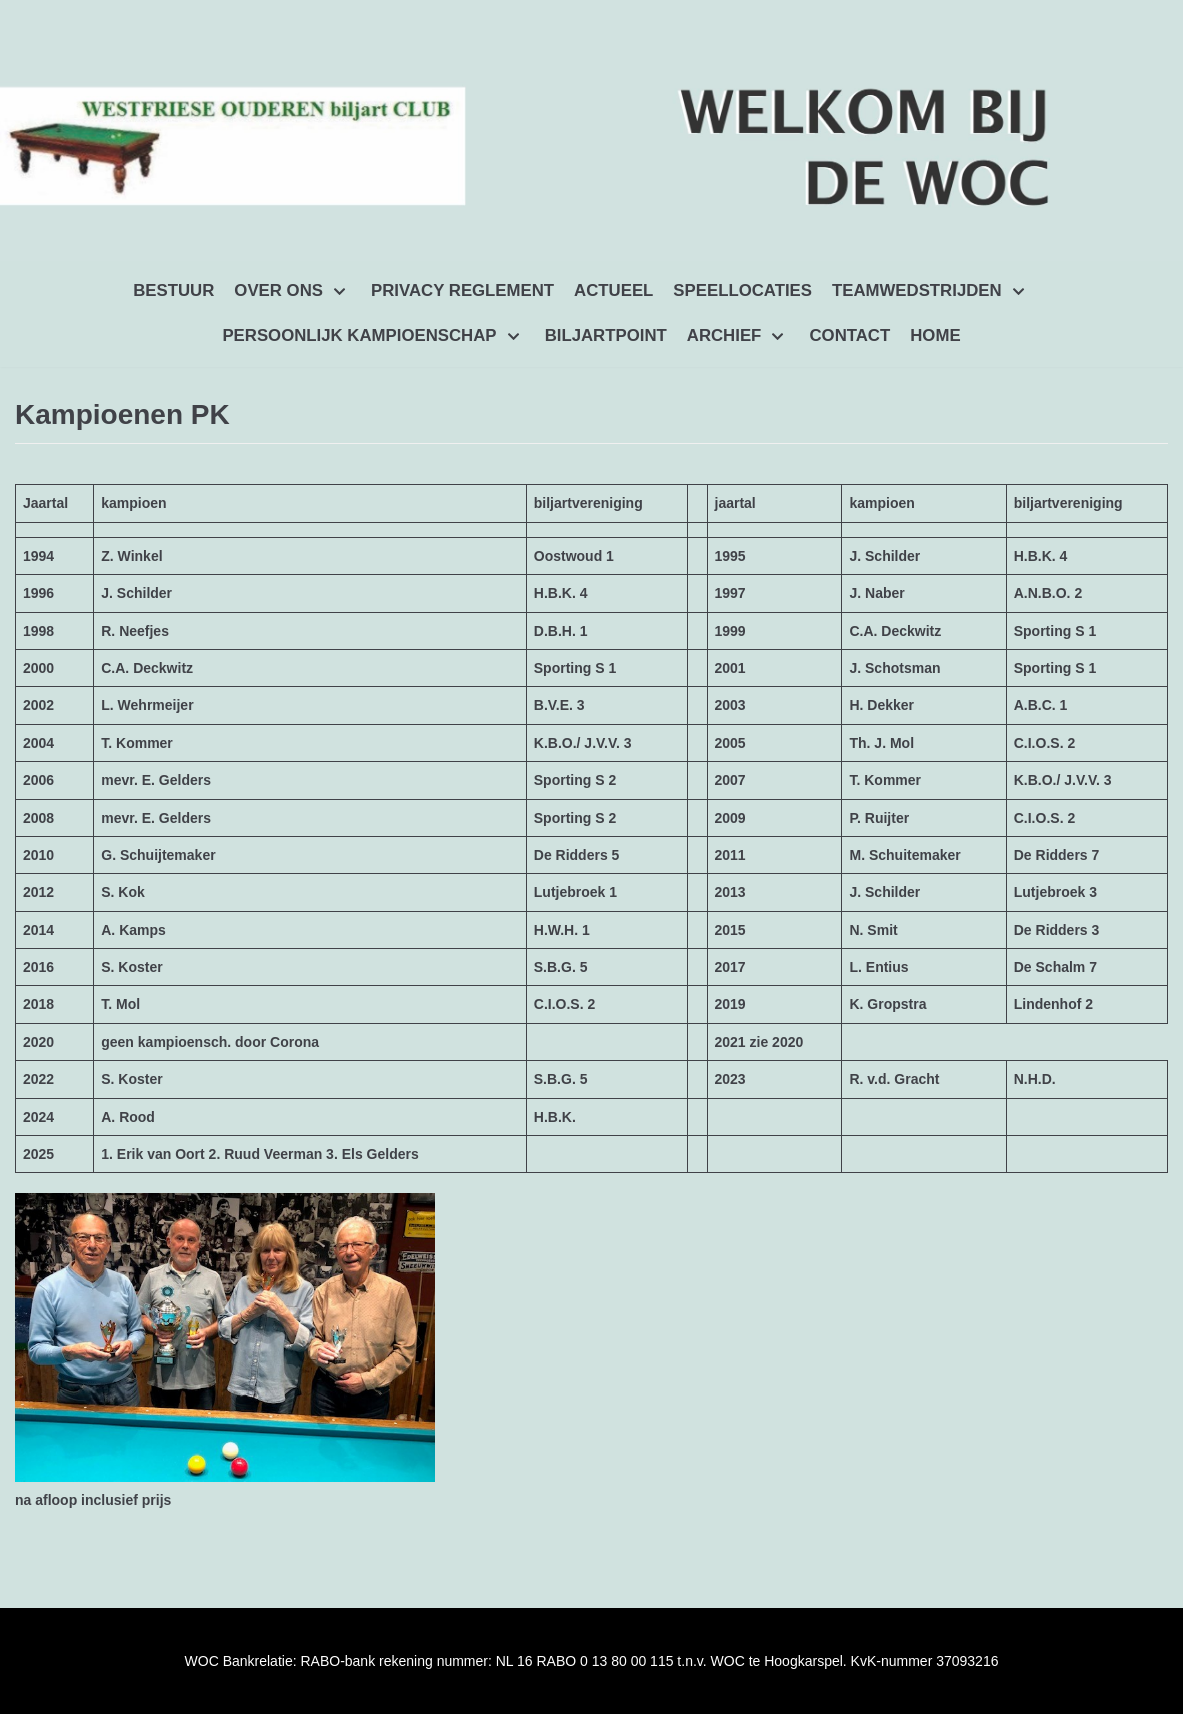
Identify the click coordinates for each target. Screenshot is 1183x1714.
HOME (935, 335)
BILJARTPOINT (606, 335)
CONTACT (849, 335)
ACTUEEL (613, 290)
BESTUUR (173, 290)
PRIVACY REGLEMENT (462, 290)
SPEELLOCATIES (742, 290)
